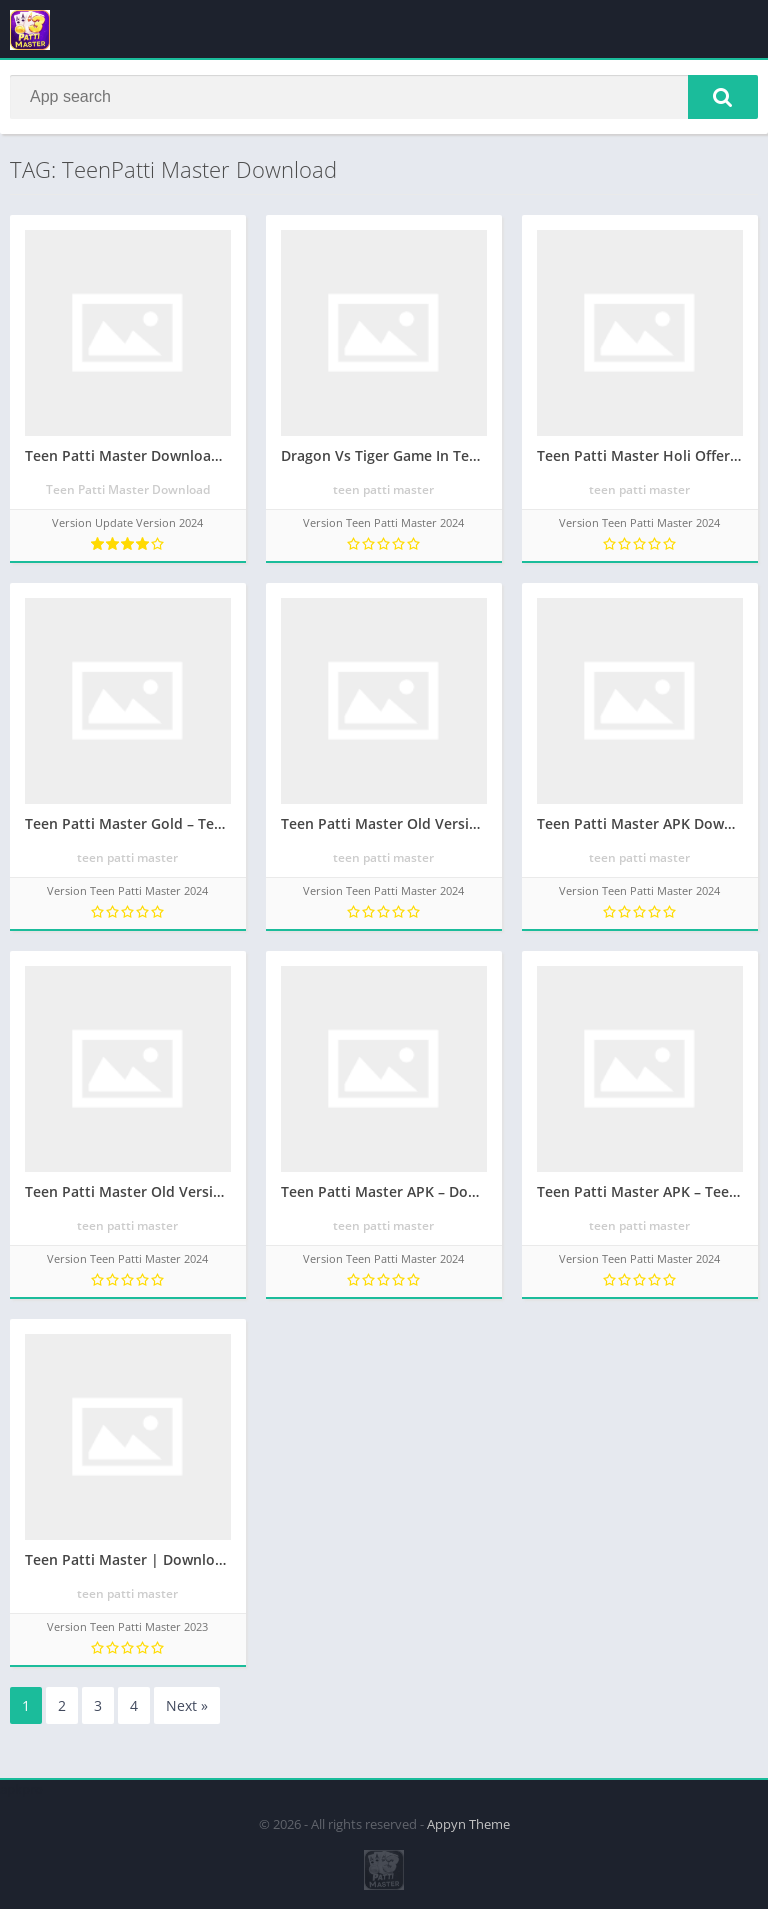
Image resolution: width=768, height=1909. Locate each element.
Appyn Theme (468, 1824)
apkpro (21, 1789)
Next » (187, 1705)
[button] (723, 97)
